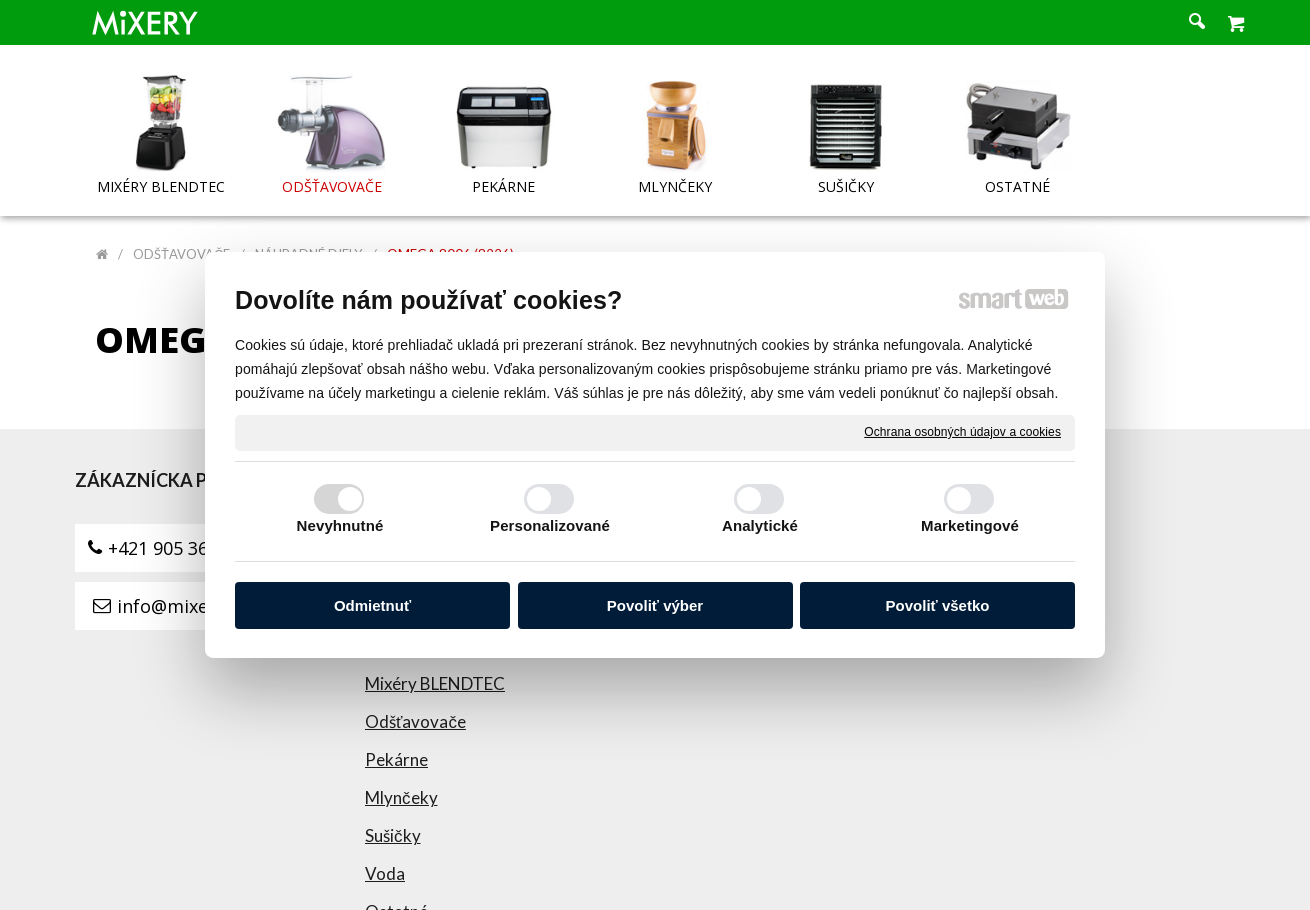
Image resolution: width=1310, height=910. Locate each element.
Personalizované (550, 525)
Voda (393, 712)
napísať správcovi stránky (691, 864)
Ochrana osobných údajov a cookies (962, 432)
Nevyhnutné (340, 525)
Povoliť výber (655, 605)
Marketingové (970, 525)
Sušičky (401, 674)
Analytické (760, 525)
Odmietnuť (372, 605)
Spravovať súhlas (1053, 864)
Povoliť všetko (938, 605)
